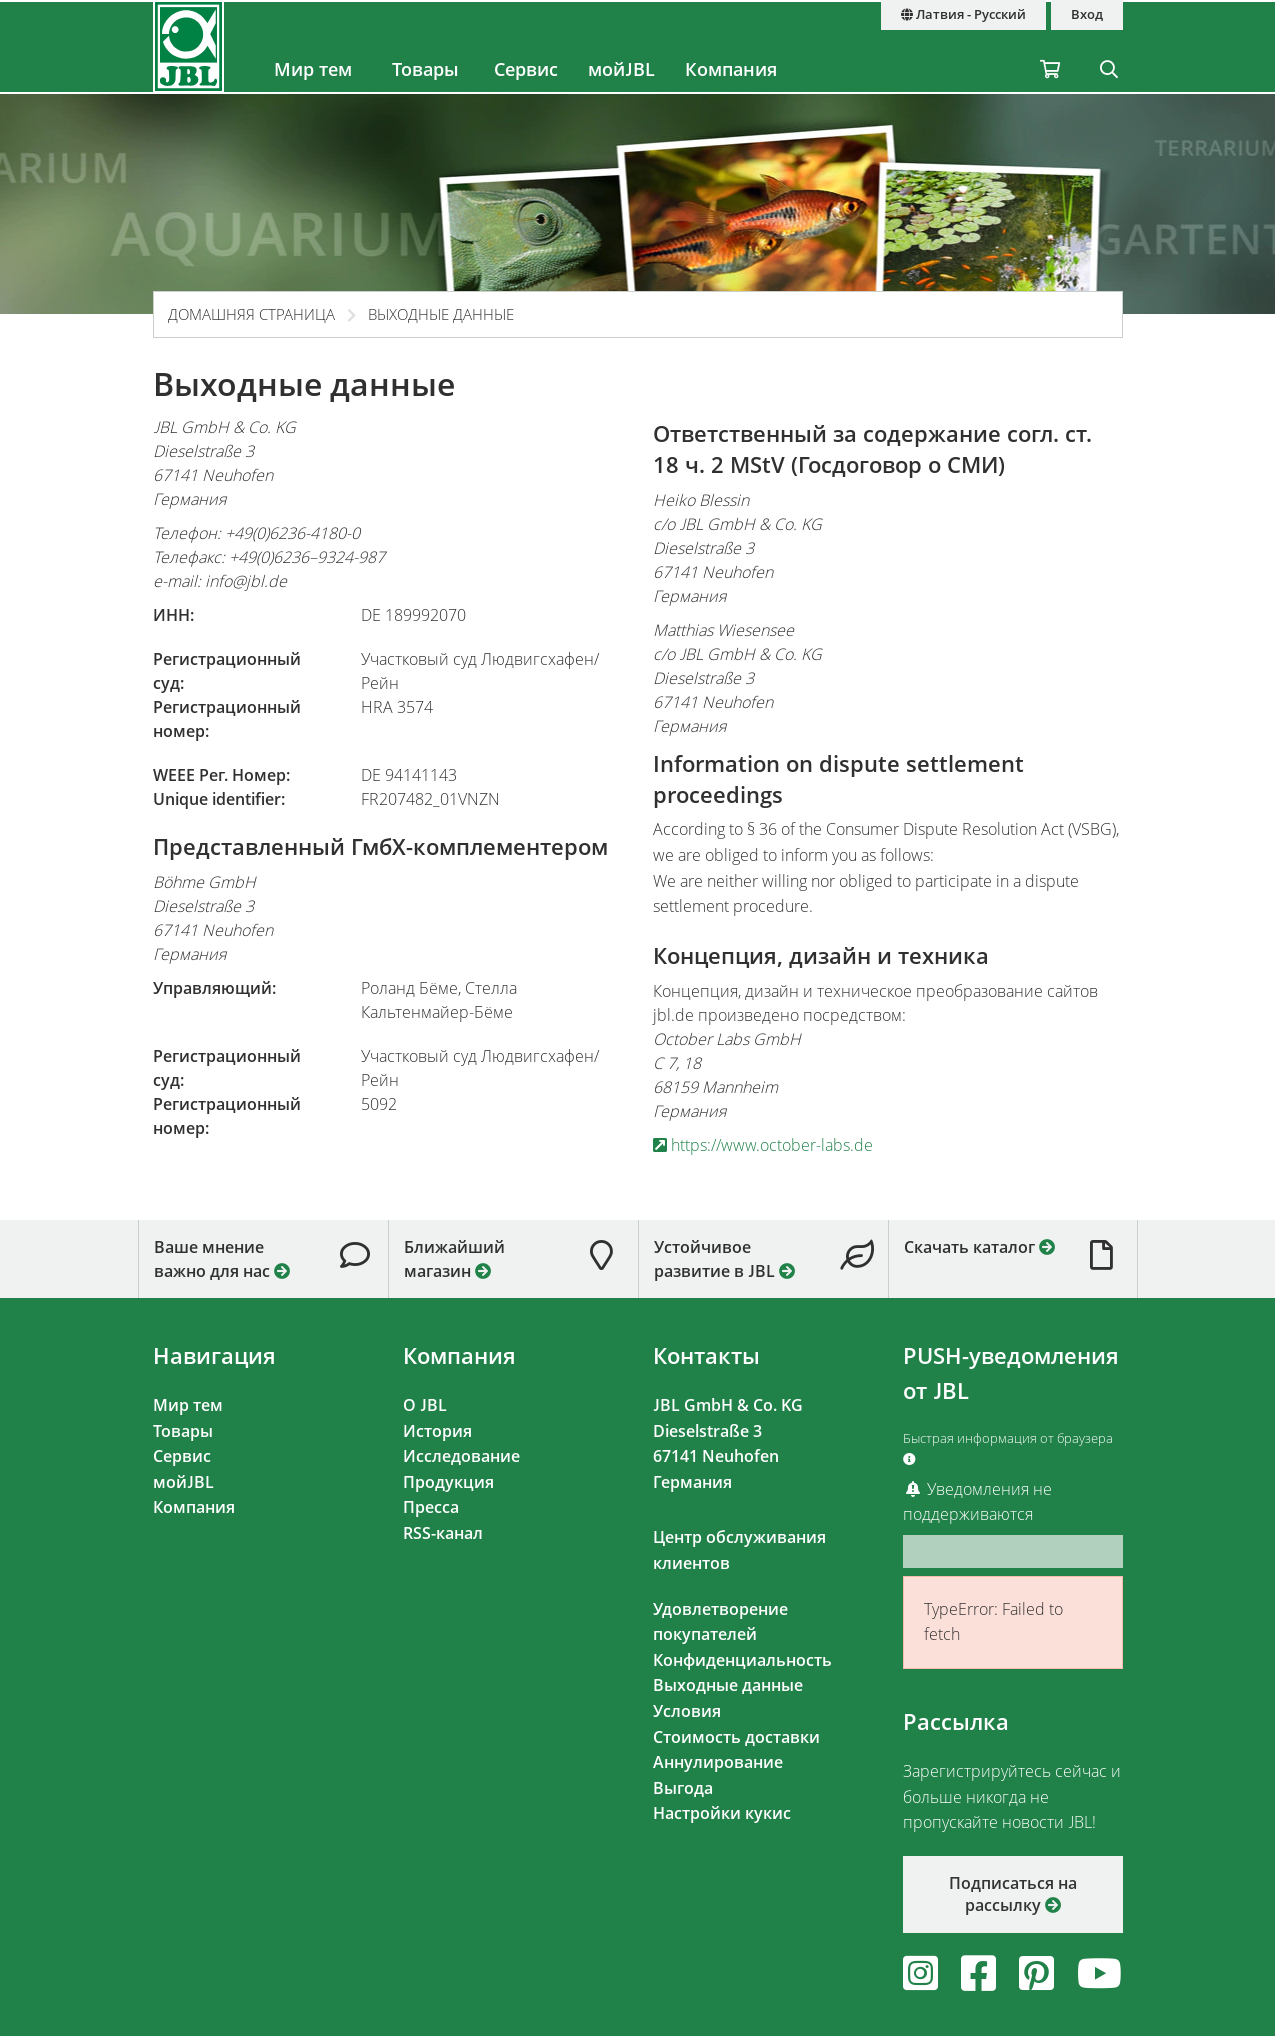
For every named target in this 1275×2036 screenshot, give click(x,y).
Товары (425, 69)
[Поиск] (1109, 47)
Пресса (431, 1507)
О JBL (425, 1405)
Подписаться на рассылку (1013, 1894)
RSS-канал (443, 1533)
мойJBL (621, 69)
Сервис (526, 69)
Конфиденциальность (742, 1660)
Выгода (683, 1788)
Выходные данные (441, 314)
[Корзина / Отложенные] (1050, 47)
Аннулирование (718, 1762)
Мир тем (313, 69)
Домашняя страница (251, 314)
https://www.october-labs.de (763, 1145)
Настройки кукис (722, 1813)
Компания (731, 69)
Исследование (461, 1456)
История (437, 1431)
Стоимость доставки (736, 1737)
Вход (1087, 14)
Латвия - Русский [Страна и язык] (963, 14)
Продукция (448, 1482)
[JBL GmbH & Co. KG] (189, 47)
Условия (687, 1711)
